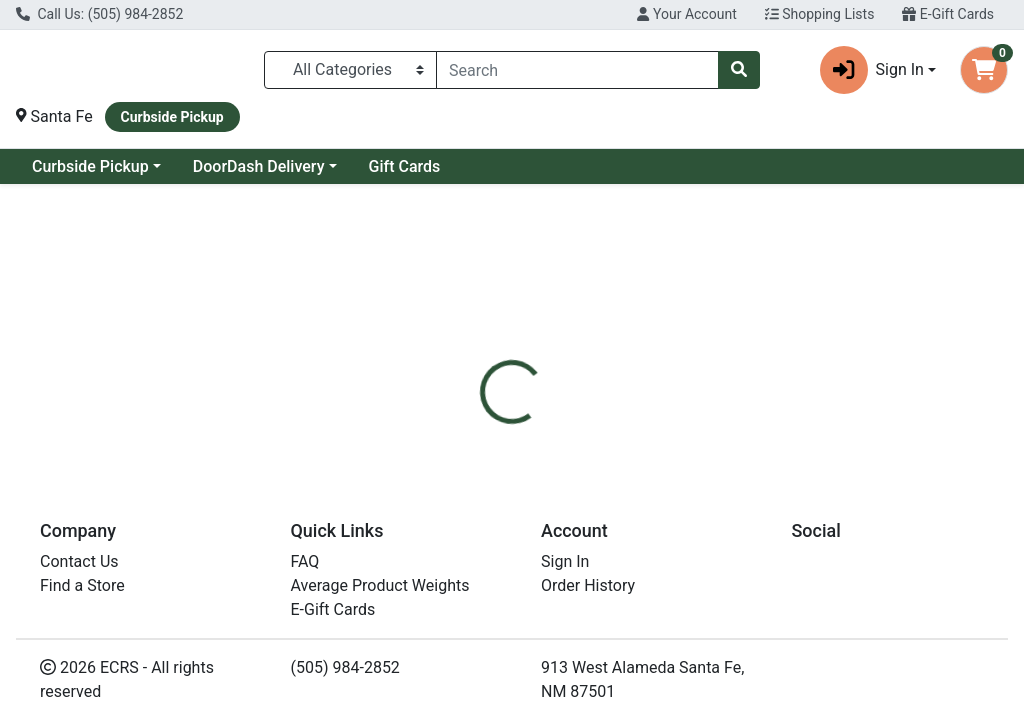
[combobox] (577, 70)
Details (481, 441)
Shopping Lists (820, 14)
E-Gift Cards (948, 14)
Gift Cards (405, 166)
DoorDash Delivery (259, 166)
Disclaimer (569, 441)
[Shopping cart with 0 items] (984, 70)
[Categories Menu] (350, 70)
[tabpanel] (725, 535)
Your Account (686, 14)
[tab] (481, 441)
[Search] (577, 70)
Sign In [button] (872, 70)
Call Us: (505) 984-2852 (99, 14)
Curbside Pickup (90, 166)
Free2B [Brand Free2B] (652, 516)
